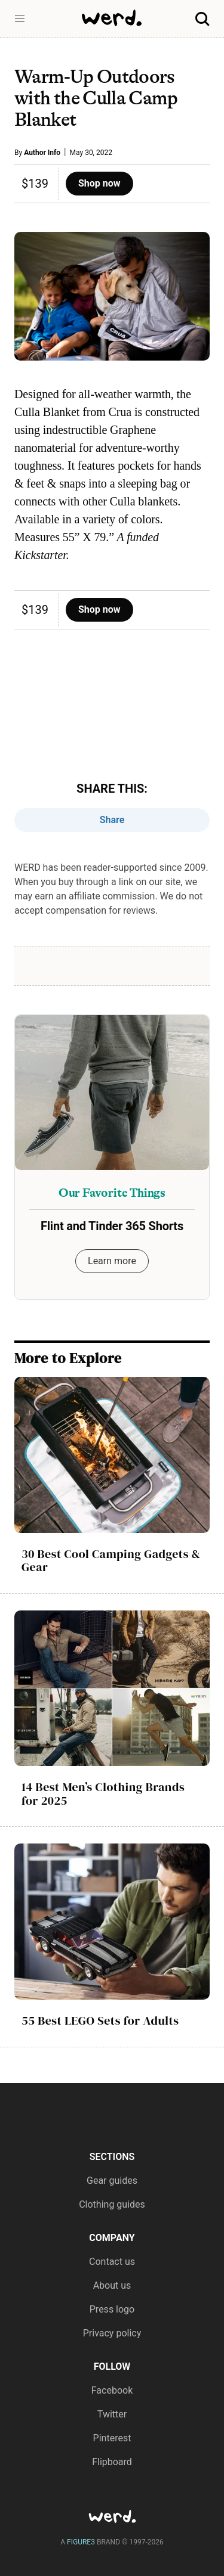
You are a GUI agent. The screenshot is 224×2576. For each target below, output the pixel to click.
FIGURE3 (81, 2542)
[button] (19, 19)
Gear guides (112, 2180)
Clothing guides (112, 2204)
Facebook (112, 2390)
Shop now (99, 183)
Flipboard (112, 2462)
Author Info (42, 152)
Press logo (112, 2309)
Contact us (112, 2261)
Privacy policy (112, 2333)
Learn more (112, 1261)
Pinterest (112, 2438)
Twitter (112, 2414)
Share (112, 819)
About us (112, 2285)
